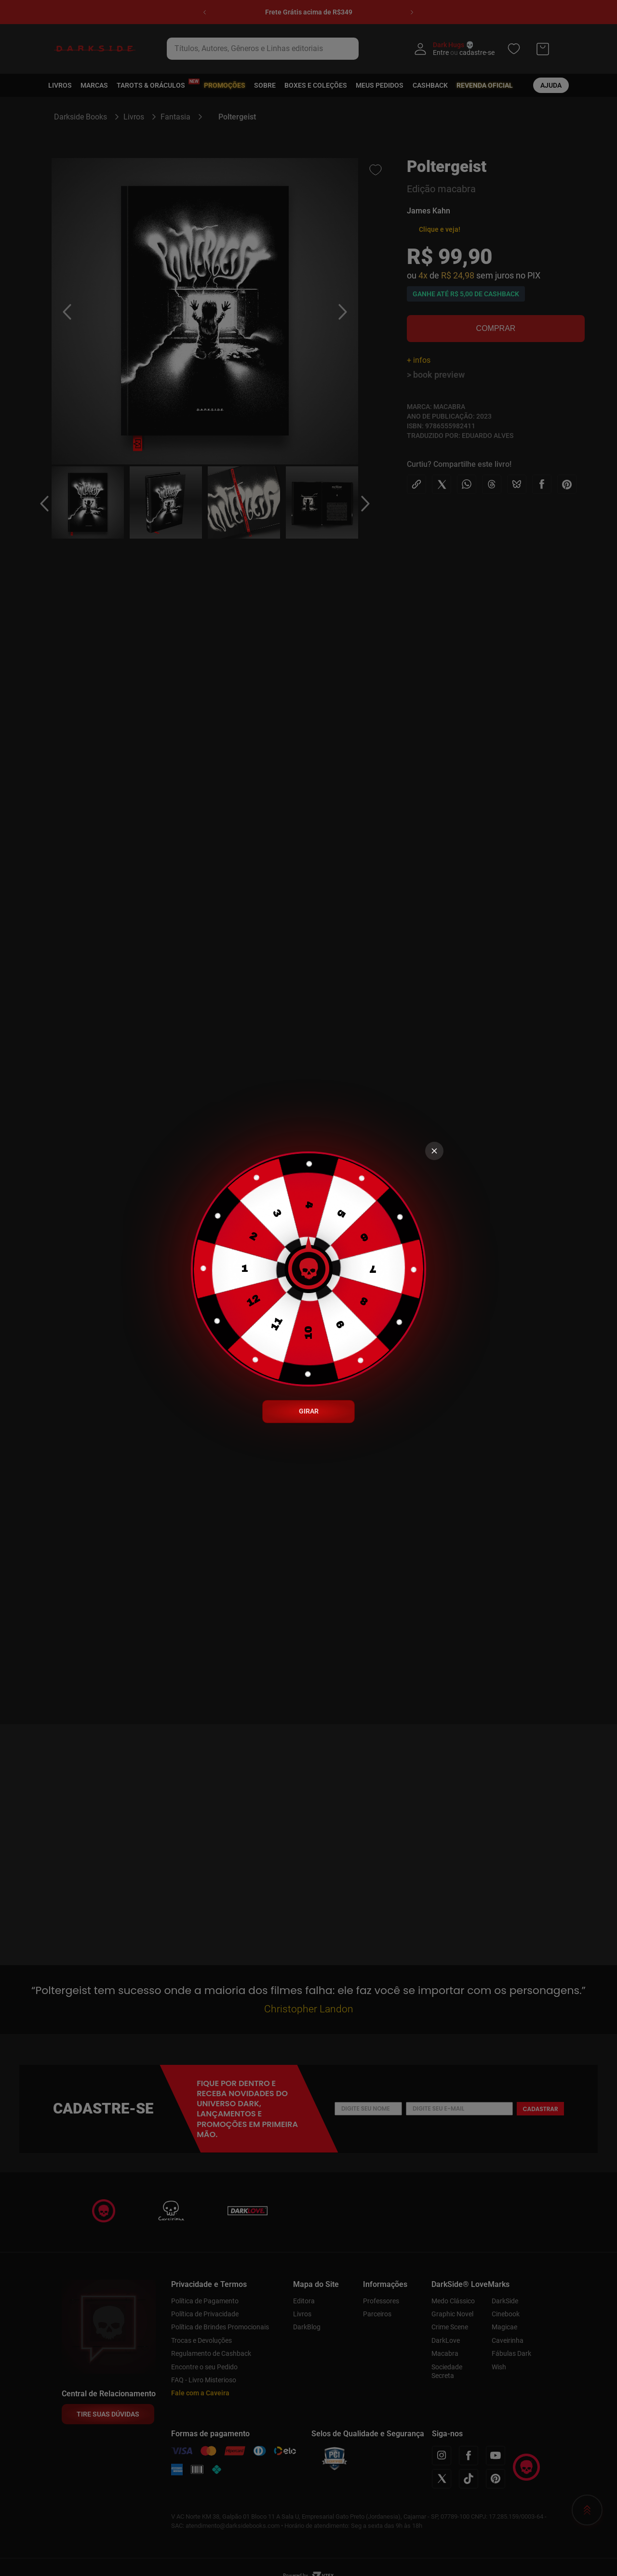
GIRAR (309, 1411)
